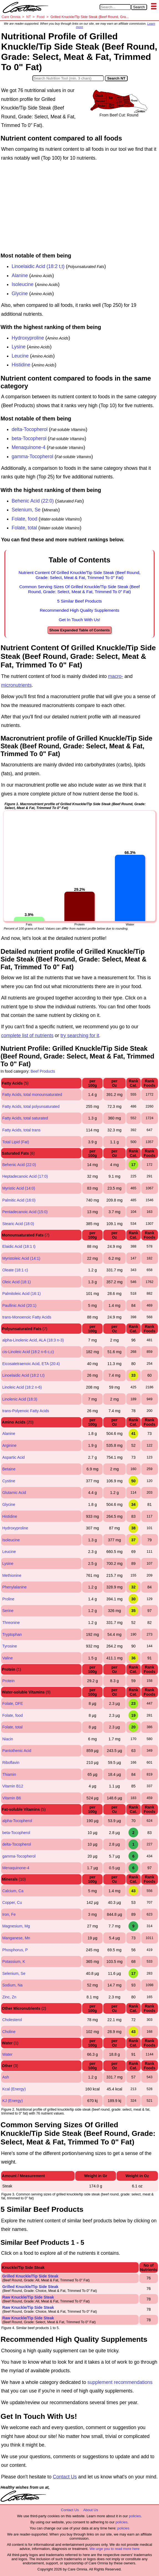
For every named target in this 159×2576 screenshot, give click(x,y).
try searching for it (79, 1035)
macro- (115, 676)
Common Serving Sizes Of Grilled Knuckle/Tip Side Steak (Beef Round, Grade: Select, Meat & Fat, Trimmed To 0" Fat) (79, 589)
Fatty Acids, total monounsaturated (32, 1094)
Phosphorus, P (15, 1950)
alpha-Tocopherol (17, 1820)
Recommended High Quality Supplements (79, 610)
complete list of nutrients (27, 1035)
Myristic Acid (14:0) (18, 1188)
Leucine (20, 356)
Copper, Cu (12, 1902)
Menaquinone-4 (29, 447)
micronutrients (16, 685)
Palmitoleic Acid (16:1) (21, 1293)
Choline (8, 2031)
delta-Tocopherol (29, 429)
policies (135, 2516)
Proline (8, 1599)
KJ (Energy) (12, 2100)
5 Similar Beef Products (79, 601)
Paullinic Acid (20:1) (19, 1305)
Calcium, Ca (12, 1891)
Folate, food (24, 519)
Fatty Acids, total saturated (25, 1118)
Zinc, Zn (9, 1997)
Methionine (11, 1575)
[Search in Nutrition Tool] (68, 78)
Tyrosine (9, 1646)
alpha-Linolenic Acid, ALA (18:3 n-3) (33, 1340)
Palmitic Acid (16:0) (19, 1200)
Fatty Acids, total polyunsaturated (30, 1106)
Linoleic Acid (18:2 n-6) (22, 1387)
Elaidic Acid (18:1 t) (19, 1246)
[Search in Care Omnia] (115, 7)
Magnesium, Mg (16, 1926)
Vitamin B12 (12, 1786)
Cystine (8, 1481)
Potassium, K (13, 1961)
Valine (7, 1658)
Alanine (20, 275)
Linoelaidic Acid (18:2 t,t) (38, 266)
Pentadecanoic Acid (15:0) (24, 1212)
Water (7, 2054)
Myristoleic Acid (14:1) (21, 1258)
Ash (5, 2077)
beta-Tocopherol (29, 438)
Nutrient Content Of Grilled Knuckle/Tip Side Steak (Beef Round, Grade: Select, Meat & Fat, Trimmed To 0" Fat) (79, 575)
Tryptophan (12, 1634)
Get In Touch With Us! (79, 619)
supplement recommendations (119, 2382)
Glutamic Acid (14, 1492)
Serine (7, 1610)
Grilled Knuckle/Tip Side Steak (30, 2276)
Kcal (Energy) (14, 2089)
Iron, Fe (9, 1914)
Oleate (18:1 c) (15, 1270)
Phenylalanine (14, 1587)
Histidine (21, 365)
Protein (8, 1681)
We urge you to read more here (114, 2549)
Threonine (11, 1622)
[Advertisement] (79, 208)
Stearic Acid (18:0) (18, 1223)
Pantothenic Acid (16, 1750)
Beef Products (43, 1071)
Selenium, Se (26, 509)
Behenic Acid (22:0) (33, 501)
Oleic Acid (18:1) (16, 1282)
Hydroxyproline (28, 338)
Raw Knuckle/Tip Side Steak (28, 2297)
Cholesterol (12, 2020)
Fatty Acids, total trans (21, 1130)
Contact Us (65, 2477)
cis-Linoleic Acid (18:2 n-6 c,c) (28, 1352)
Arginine (9, 1445)
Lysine (19, 347)
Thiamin (9, 1774)
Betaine (8, 1469)
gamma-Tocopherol (32, 456)
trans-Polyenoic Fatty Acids (25, 1411)
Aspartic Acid (13, 1457)
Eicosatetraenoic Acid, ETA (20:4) (31, 1363)
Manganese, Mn (16, 1938)
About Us (90, 2510)
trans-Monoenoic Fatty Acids (26, 1317)
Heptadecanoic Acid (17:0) (25, 1176)
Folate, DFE (12, 1703)
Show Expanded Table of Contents (79, 630)
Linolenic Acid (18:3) (19, 1399)
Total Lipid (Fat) (15, 1142)
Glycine (20, 293)
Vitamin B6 (11, 1798)
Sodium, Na (12, 1985)
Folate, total (24, 527)
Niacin (7, 1739)
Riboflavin (10, 1762)
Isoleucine (23, 284)
